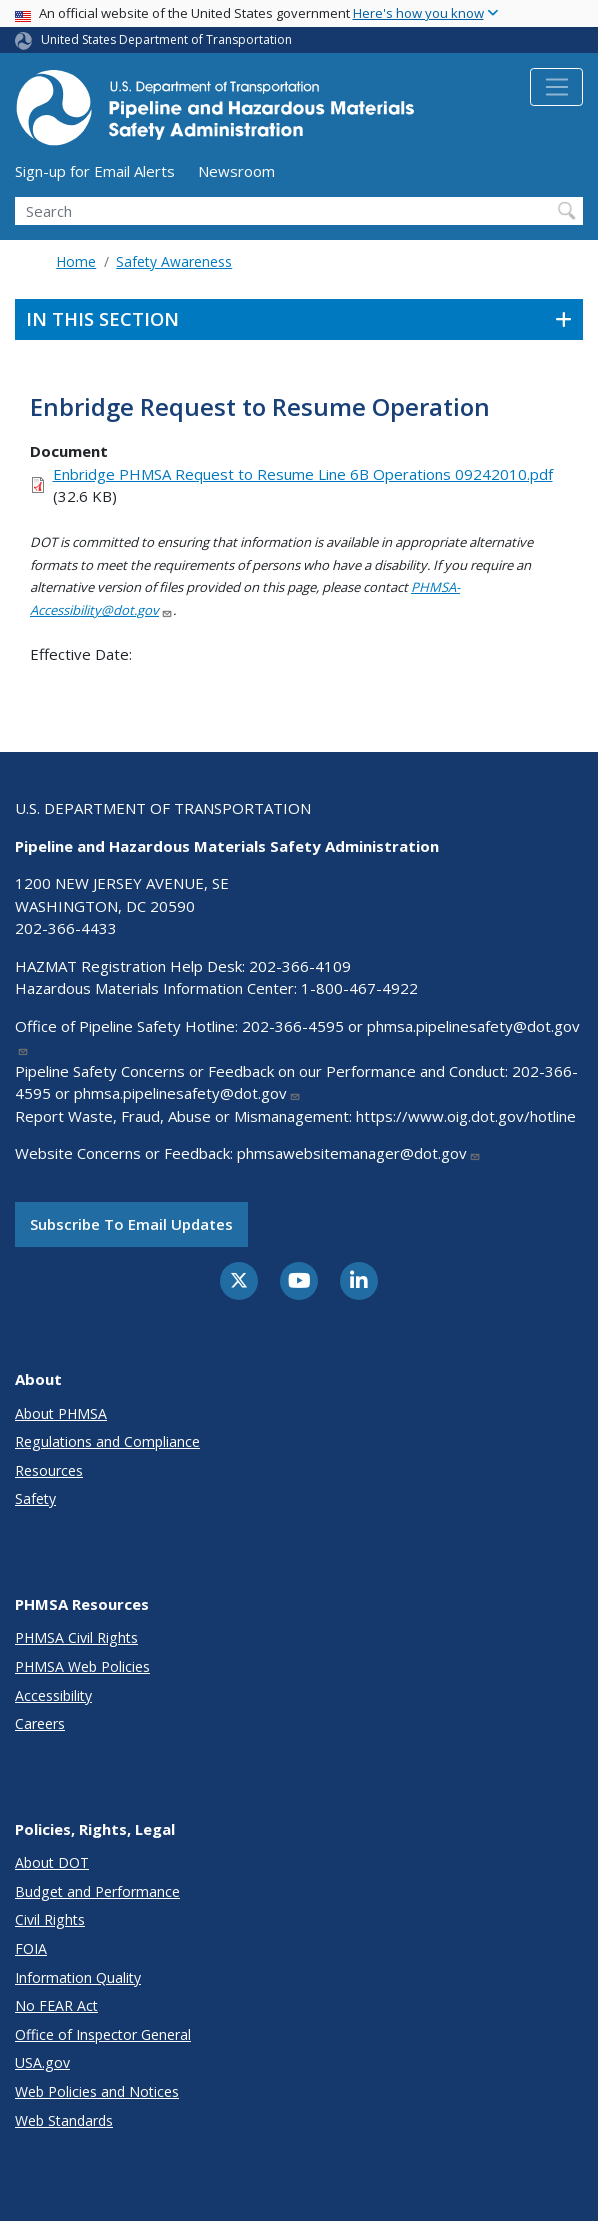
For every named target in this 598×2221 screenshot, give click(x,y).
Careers (40, 1723)
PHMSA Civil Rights (76, 1637)
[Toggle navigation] (556, 87)
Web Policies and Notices (97, 2091)
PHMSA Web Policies (82, 1666)
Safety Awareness (174, 261)
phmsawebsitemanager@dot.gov (359, 1153)
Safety (35, 1498)
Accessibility (53, 1695)
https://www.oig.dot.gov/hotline (466, 1116)
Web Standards (64, 2120)
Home (76, 261)
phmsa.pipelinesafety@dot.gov (187, 1093)
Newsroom (236, 171)
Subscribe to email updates (131, 1224)
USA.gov (42, 2062)
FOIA (31, 1948)
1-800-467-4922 (359, 988)
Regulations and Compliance (107, 1441)
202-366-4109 (300, 966)
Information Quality (78, 1977)
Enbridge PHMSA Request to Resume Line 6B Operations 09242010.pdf (303, 474)
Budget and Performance (97, 1891)
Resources (49, 1470)
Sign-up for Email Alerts (95, 171)
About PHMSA (61, 1413)
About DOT (52, 1862)
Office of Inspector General (103, 2034)
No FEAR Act (56, 2005)
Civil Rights (50, 1919)
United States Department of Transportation (166, 39)
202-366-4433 (66, 928)
